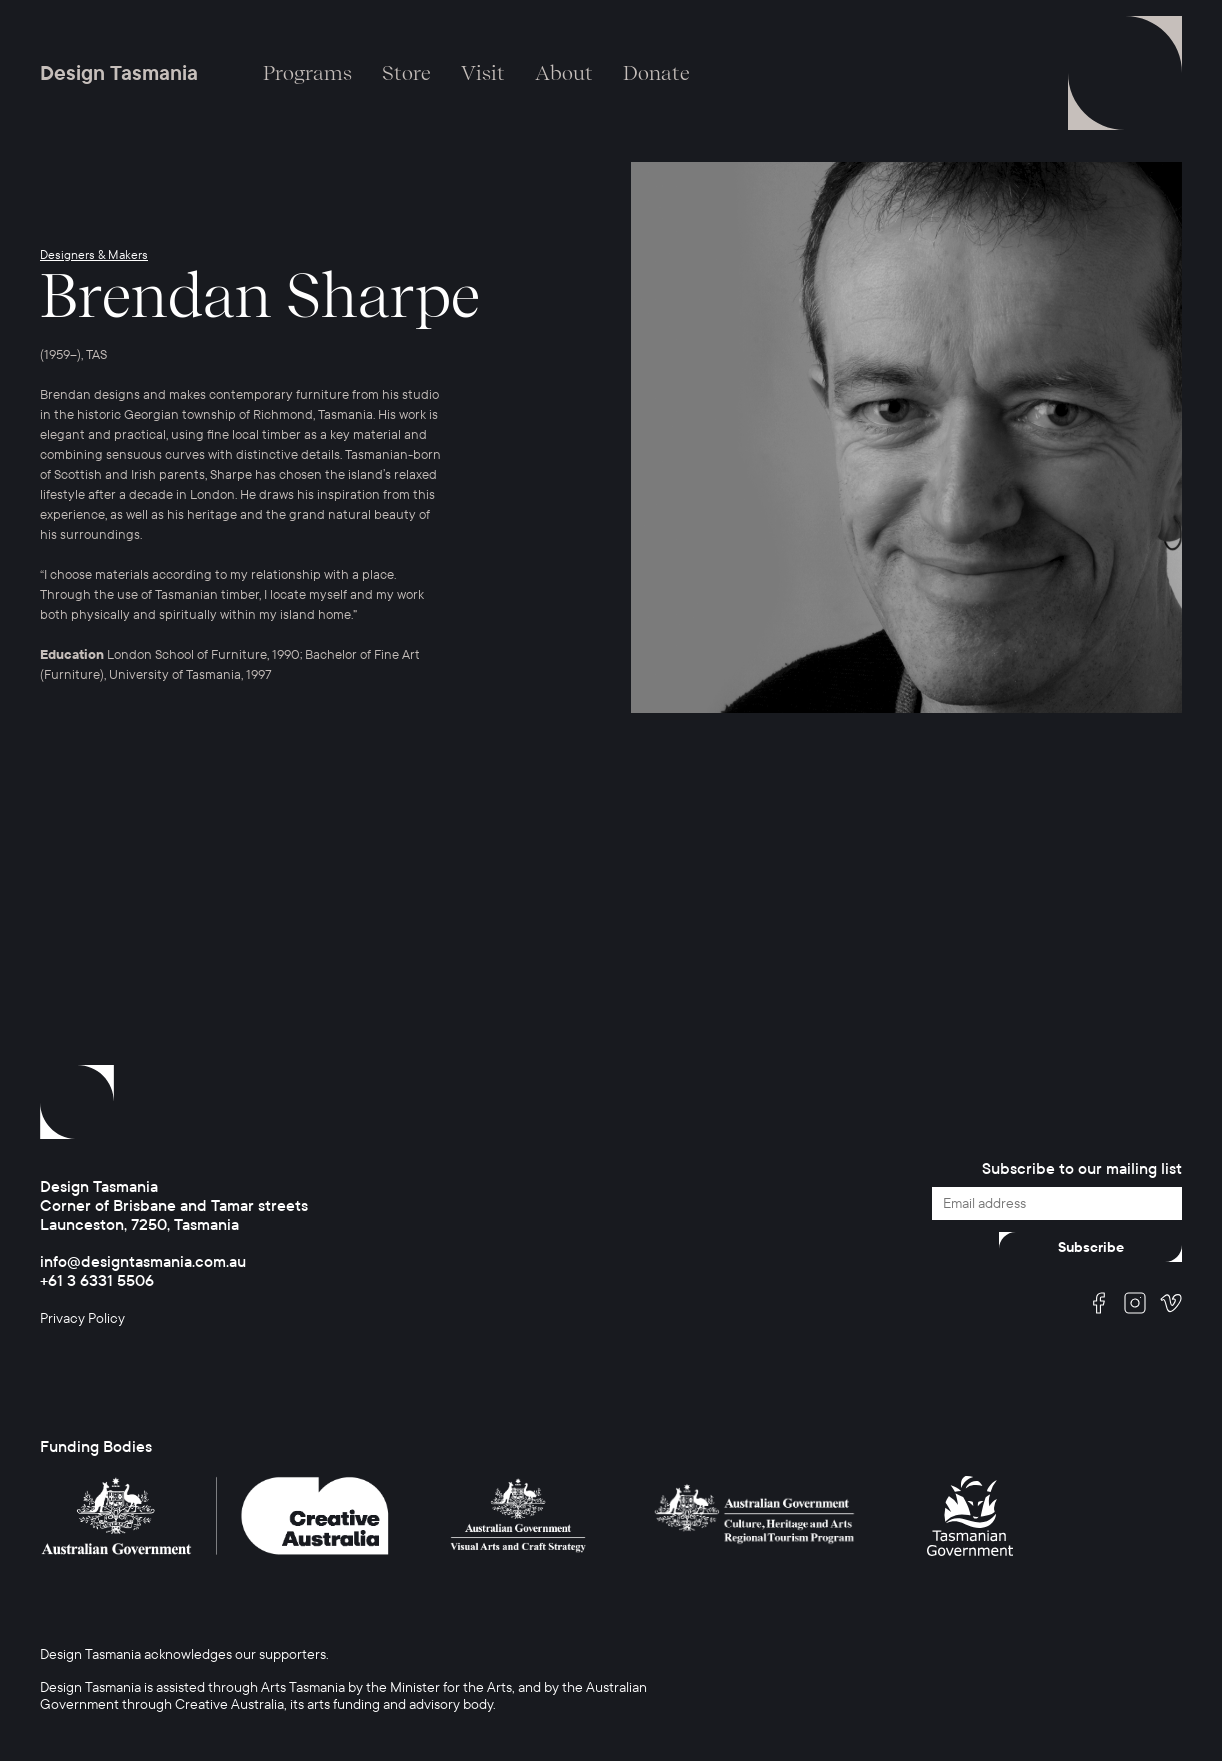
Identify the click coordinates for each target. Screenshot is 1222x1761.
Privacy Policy (82, 1318)
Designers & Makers (94, 255)
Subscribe (1091, 1247)
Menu (1125, 73)
